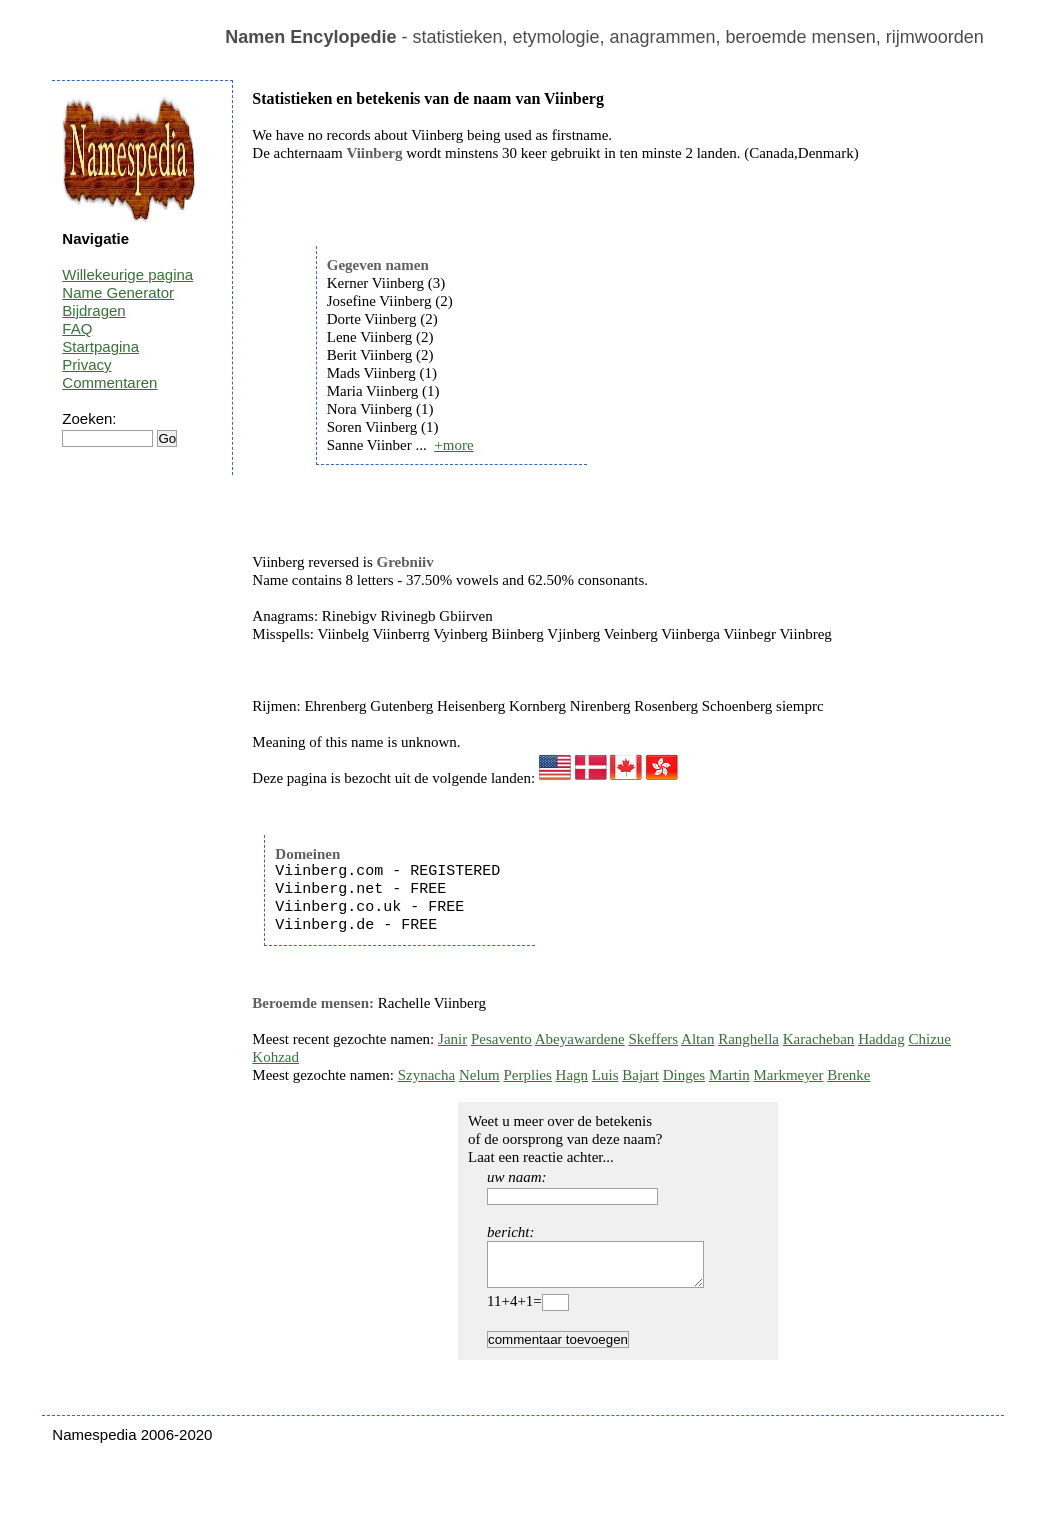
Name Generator (118, 292)
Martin (729, 1075)
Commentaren (109, 382)
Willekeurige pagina (127, 274)
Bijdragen (93, 310)
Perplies (527, 1075)
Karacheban (819, 1039)
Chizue (930, 1039)
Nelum (479, 1075)
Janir (452, 1039)
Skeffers (653, 1039)
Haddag (881, 1039)
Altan (697, 1039)
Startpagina (100, 346)
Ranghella (748, 1039)
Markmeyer (788, 1075)
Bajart (640, 1075)
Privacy (86, 364)
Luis (605, 1075)
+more (453, 445)
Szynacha (426, 1075)
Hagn (572, 1075)
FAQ (77, 328)
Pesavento (501, 1039)
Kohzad (275, 1057)
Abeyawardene (580, 1039)
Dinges (684, 1075)
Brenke (848, 1075)
